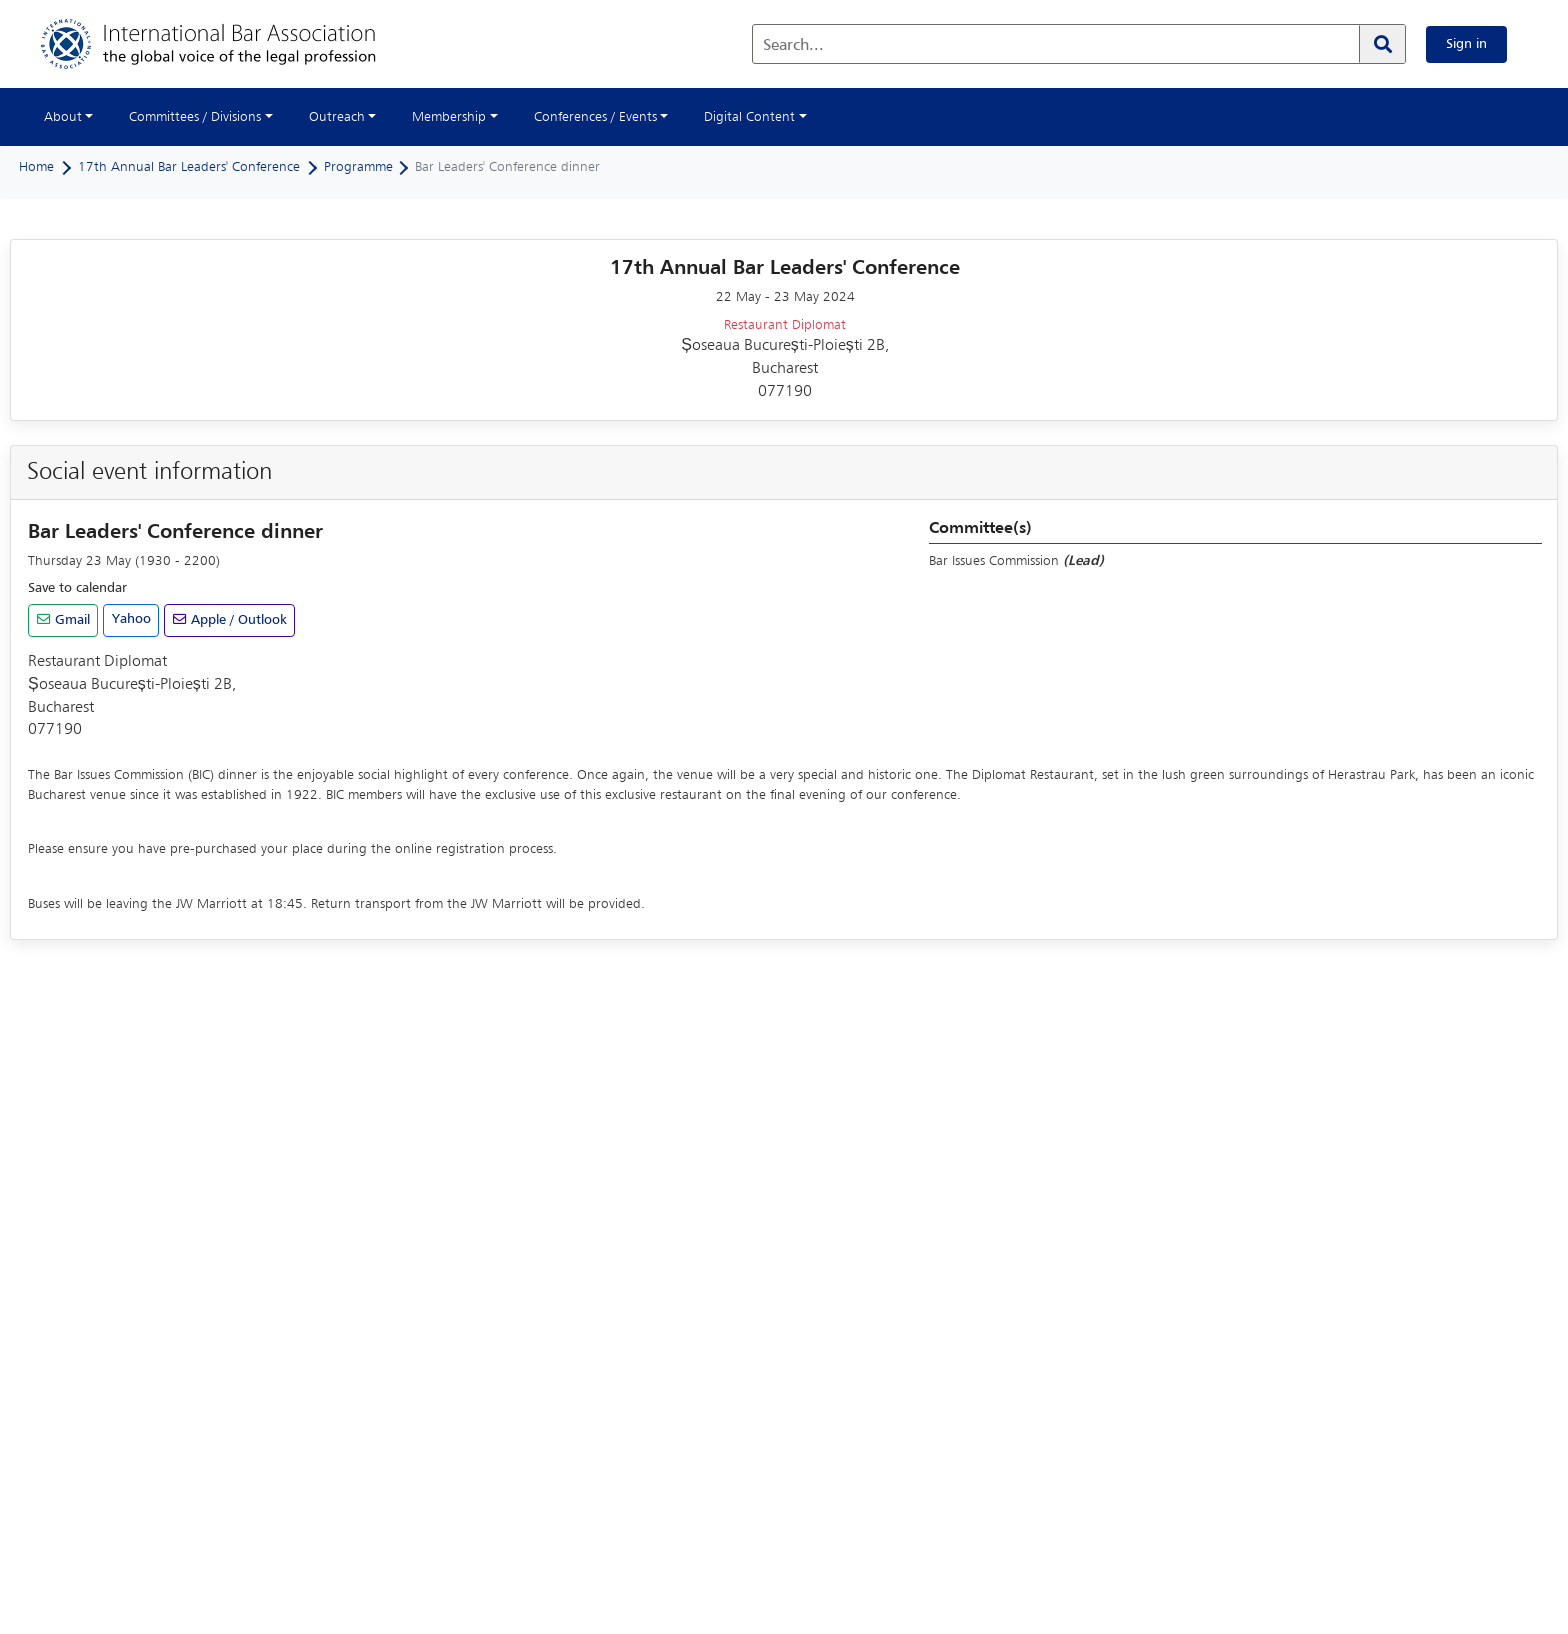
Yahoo (131, 619)
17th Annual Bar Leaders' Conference (189, 167)
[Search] (1382, 44)
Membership (449, 117)
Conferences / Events (595, 117)
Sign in (1466, 44)
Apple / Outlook (237, 620)
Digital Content (749, 117)
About (63, 117)
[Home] (228, 44)
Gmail (70, 620)
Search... (793, 46)
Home (36, 167)
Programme (358, 167)
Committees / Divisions (195, 117)
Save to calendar (77, 588)
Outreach (337, 117)
